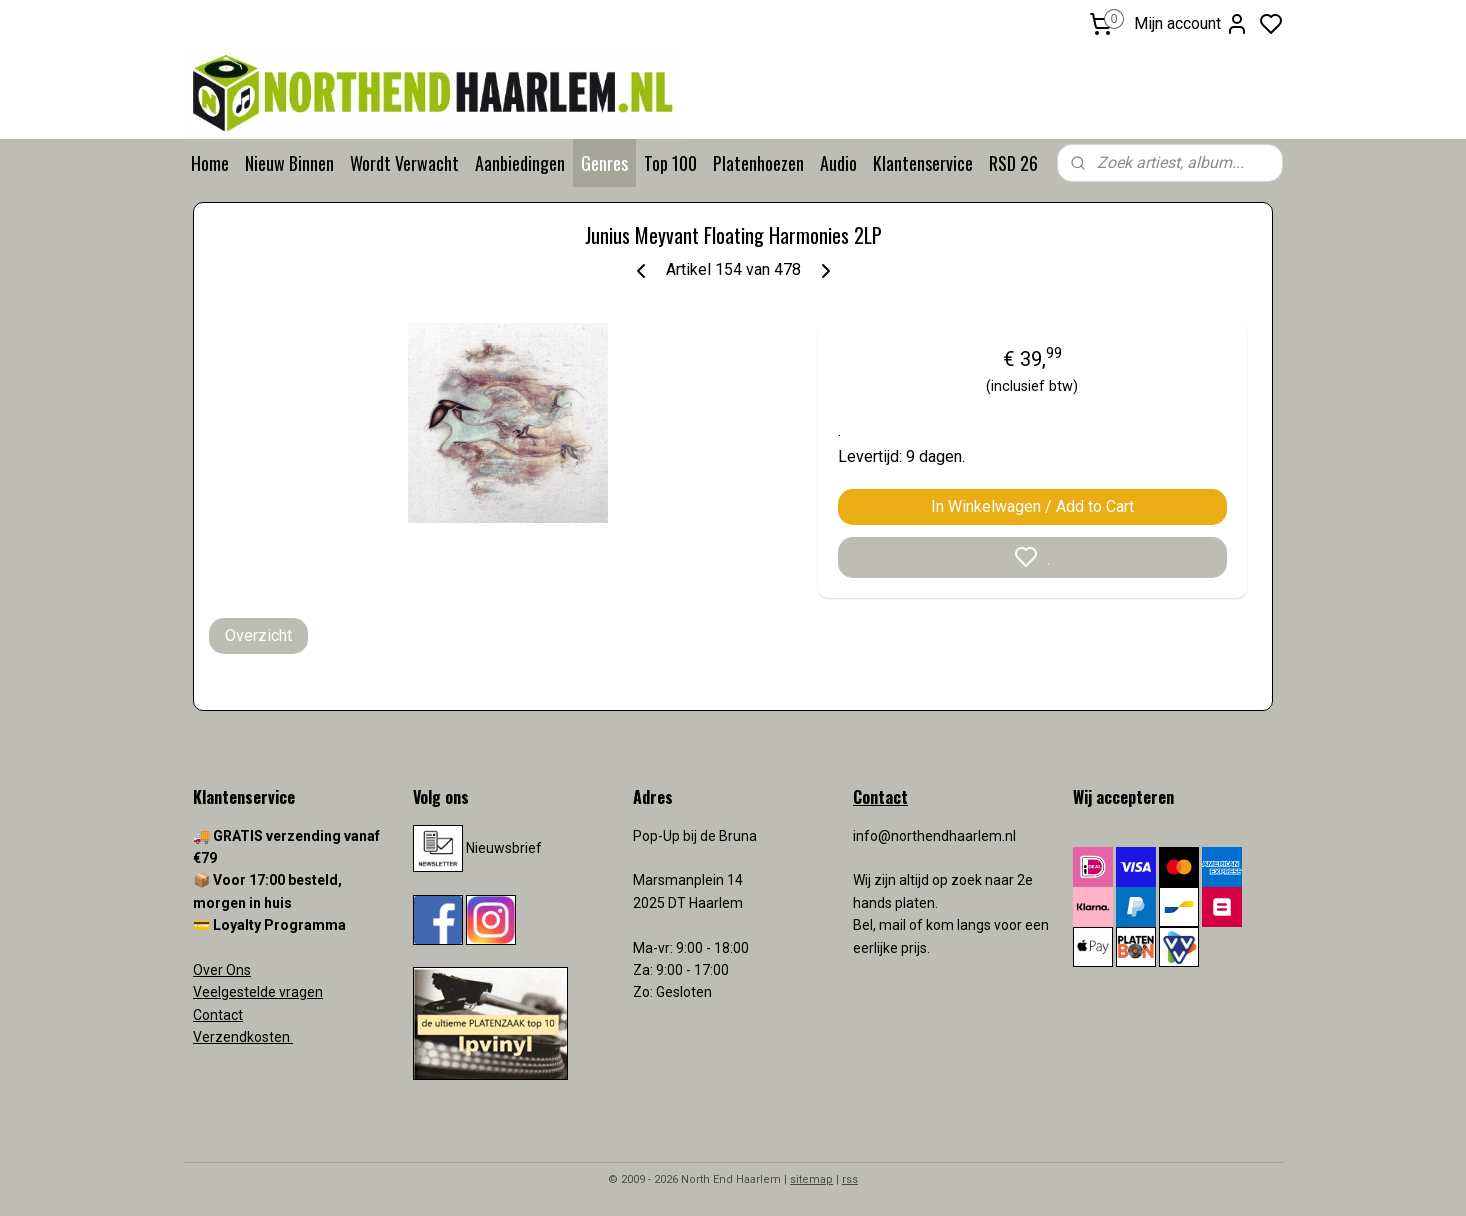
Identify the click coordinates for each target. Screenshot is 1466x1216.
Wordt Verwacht (404, 163)
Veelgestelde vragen (258, 992)
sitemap (811, 1179)
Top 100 (670, 163)
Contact (218, 1015)
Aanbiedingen (520, 163)
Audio (838, 163)
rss (850, 1179)
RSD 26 (1013, 163)
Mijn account (1191, 24)
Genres (604, 163)
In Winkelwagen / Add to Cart (1032, 506)
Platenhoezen (758, 163)
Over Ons (222, 970)
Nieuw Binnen (289, 163)
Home (210, 163)
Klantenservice (923, 163)
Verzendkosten (243, 1037)
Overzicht (258, 635)
